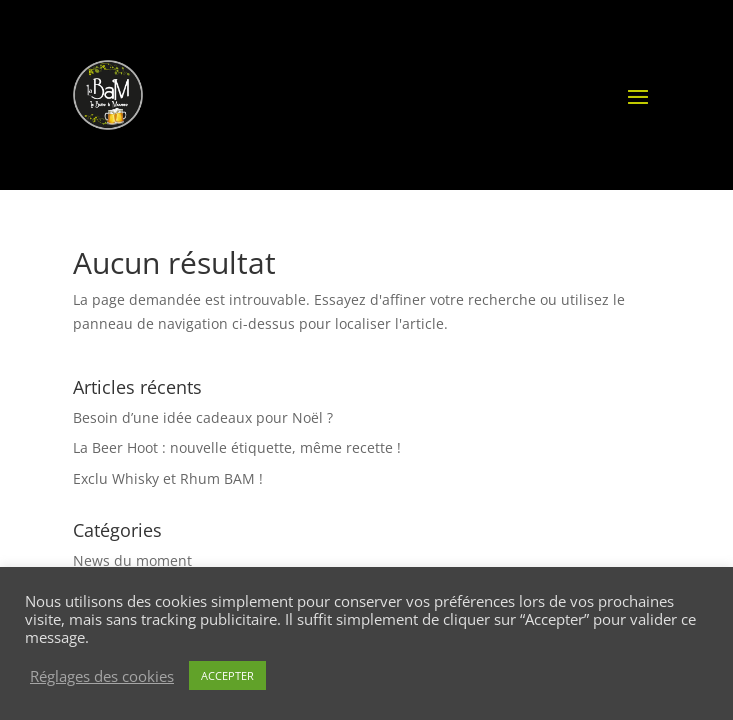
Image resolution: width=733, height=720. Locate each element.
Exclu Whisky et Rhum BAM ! (168, 478)
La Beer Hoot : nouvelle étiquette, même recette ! (237, 447)
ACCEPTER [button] (227, 675)
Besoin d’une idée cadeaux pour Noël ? (203, 417)
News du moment (132, 560)
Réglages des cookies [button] (102, 676)
